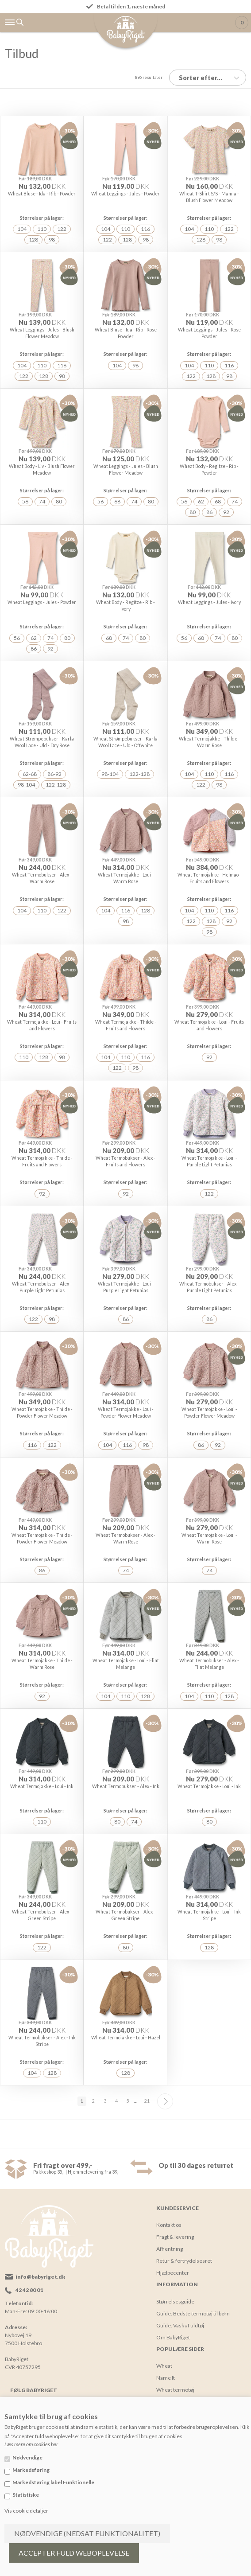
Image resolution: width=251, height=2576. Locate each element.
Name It (165, 2377)
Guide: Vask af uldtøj (180, 2325)
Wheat (164, 2365)
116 (145, 229)
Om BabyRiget (173, 2337)
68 (117, 501)
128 (33, 239)
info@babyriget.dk (40, 2276)
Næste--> (165, 2101)
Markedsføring (31, 2470)
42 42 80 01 (29, 2290)
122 (61, 229)
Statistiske (25, 2494)
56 (25, 501)
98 (52, 239)
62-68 (30, 774)
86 (209, 512)
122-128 (56, 784)
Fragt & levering (175, 2236)
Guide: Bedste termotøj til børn (193, 2313)
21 (147, 2101)
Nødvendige (27, 2457)
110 (41, 229)
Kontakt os (168, 2224)
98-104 (26, 784)
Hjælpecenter (172, 2272)
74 (42, 501)
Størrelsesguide (175, 2301)
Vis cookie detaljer (26, 2510)
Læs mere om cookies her (31, 2444)
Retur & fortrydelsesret (184, 2260)
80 (59, 501)
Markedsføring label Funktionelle (53, 2482)
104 (22, 229)
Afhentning (169, 2248)
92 (226, 512)
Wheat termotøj (175, 2389)
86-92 (54, 774)
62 (201, 501)
